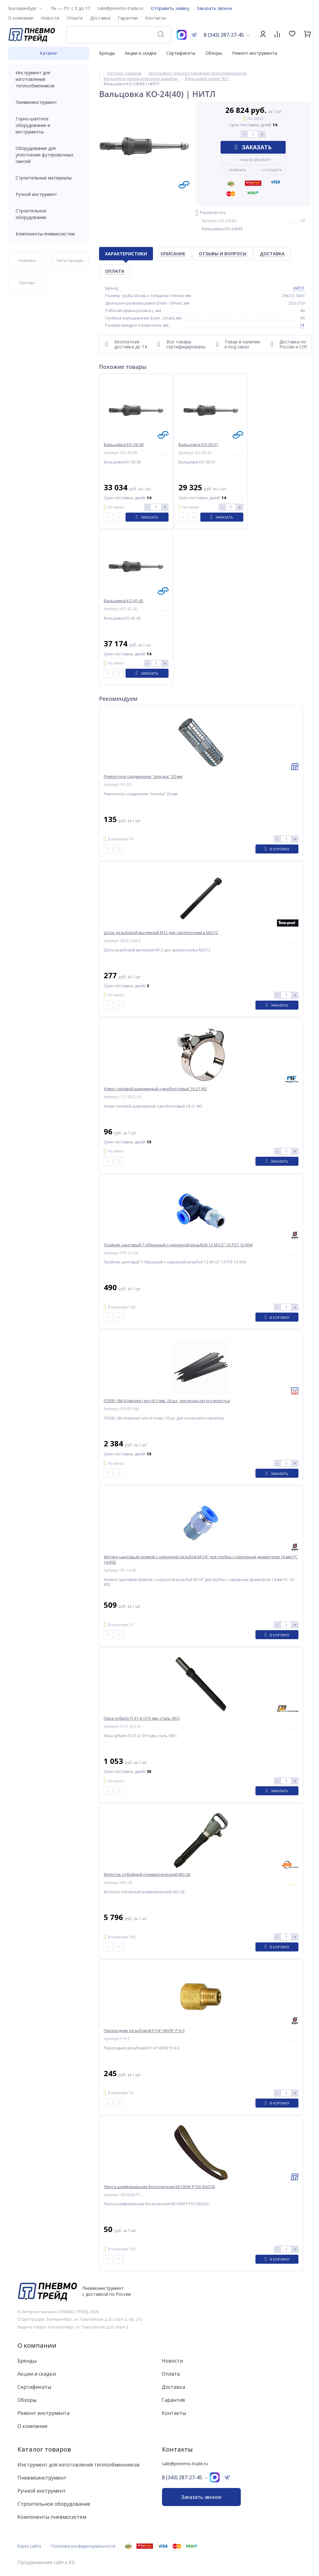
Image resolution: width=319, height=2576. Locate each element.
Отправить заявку (170, 8)
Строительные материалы (44, 178)
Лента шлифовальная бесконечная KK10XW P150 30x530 (159, 2186)
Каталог (48, 53)
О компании (36, 2345)
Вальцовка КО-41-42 (123, 600)
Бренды (107, 53)
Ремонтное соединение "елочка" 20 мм (143, 776)
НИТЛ (298, 288)
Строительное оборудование (49, 214)
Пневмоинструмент (49, 102)
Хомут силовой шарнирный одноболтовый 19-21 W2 (155, 1088)
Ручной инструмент (49, 194)
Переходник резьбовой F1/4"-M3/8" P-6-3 (144, 2030)
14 (302, 325)
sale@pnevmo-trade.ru (120, 8)
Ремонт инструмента (254, 53)
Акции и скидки (140, 53)
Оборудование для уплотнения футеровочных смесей (49, 154)
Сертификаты (180, 53)
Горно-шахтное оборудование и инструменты (49, 125)
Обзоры (213, 53)
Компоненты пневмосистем (49, 234)
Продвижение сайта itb (46, 2562)
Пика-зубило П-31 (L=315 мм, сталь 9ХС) (142, 1718)
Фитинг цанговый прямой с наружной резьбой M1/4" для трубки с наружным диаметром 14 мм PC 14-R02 (201, 1559)
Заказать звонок (214, 8)
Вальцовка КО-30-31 (198, 444)
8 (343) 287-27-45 (224, 34)
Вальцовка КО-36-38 (123, 444)
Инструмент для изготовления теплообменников (49, 79)
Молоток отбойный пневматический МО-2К (147, 1874)
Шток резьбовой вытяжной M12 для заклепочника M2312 (161, 932)
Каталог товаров (44, 2449)
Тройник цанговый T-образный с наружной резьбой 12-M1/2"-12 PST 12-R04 (178, 1245)
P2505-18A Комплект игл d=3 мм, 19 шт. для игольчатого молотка (167, 1400)
